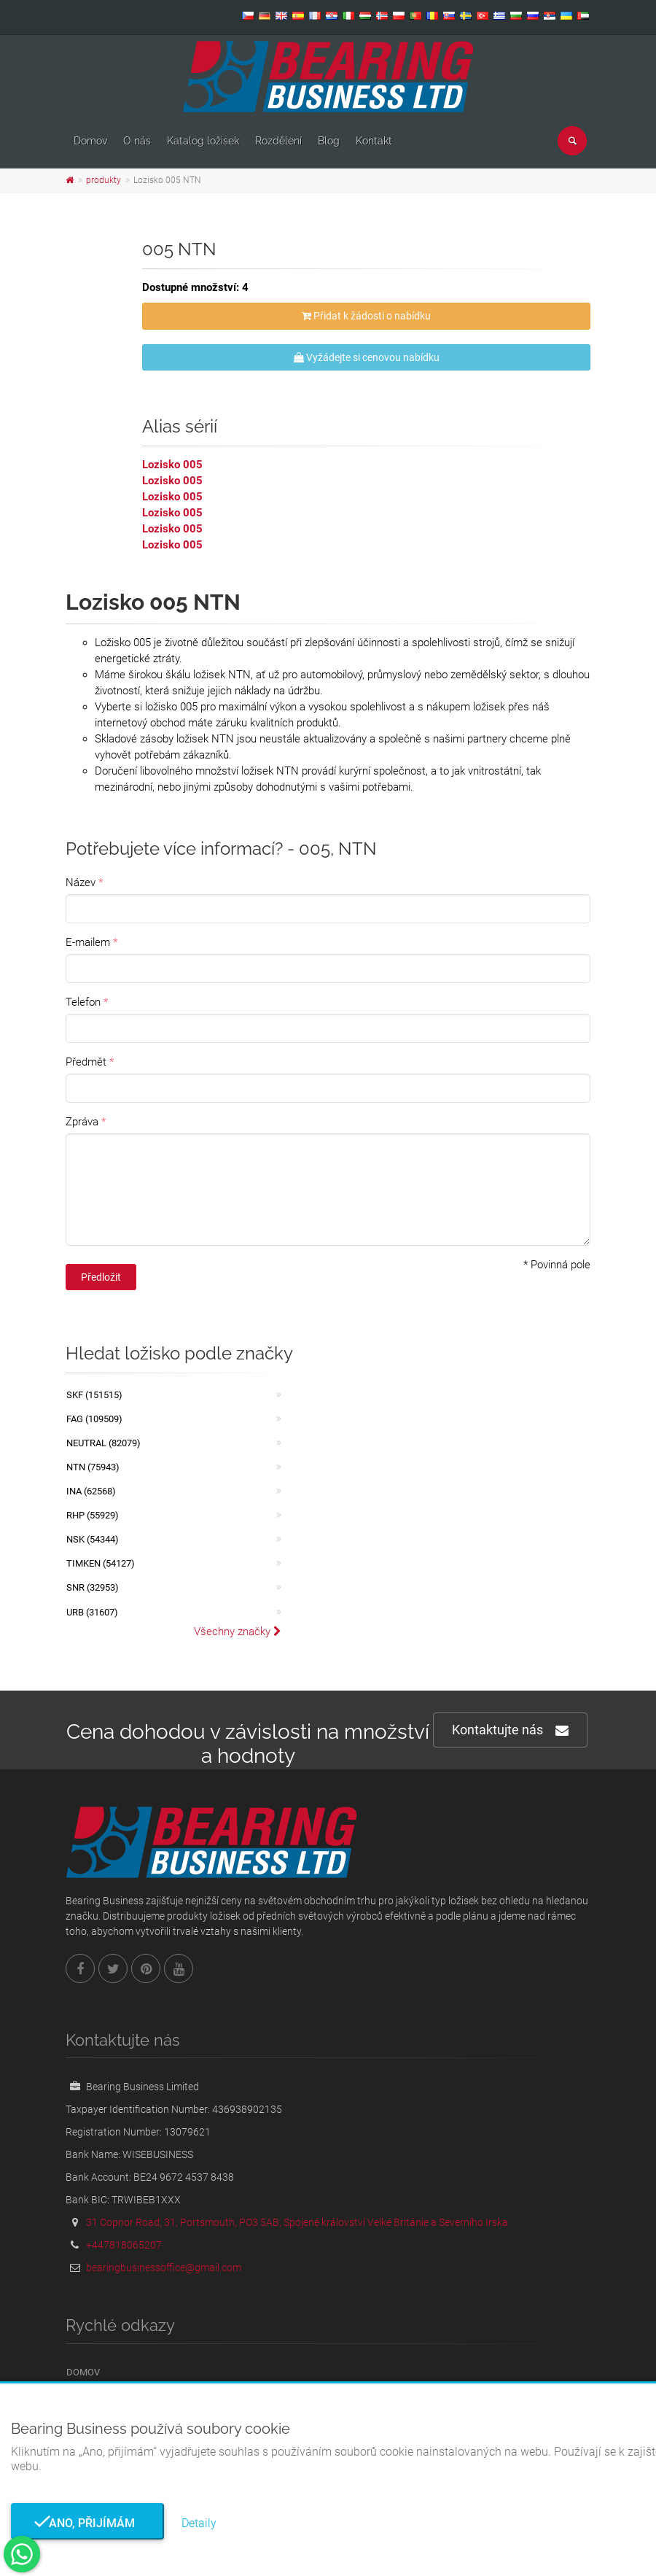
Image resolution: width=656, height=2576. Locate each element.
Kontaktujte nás (510, 1730)
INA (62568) (91, 1491)
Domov (90, 141)
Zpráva (82, 1121)
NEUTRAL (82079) (103, 1443)
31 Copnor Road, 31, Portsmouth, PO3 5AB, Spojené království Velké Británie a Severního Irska (297, 2222)
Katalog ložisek (203, 141)
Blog (329, 141)
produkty (103, 180)
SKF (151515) (94, 1394)
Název (80, 882)
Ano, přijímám (87, 2523)
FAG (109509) (94, 1418)
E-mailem (88, 942)
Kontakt (374, 141)
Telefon (83, 1002)
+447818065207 (124, 2245)
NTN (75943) (93, 1467)
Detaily (198, 2523)
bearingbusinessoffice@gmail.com (163, 2267)
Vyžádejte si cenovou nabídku (367, 357)
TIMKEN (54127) (100, 1563)
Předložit (101, 1277)
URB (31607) (92, 1612)
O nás (137, 141)
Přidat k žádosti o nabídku (366, 316)
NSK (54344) (92, 1539)
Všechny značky (237, 1631)
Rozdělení (278, 141)
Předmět (86, 1061)
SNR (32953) (92, 1587)
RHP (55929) (92, 1515)
